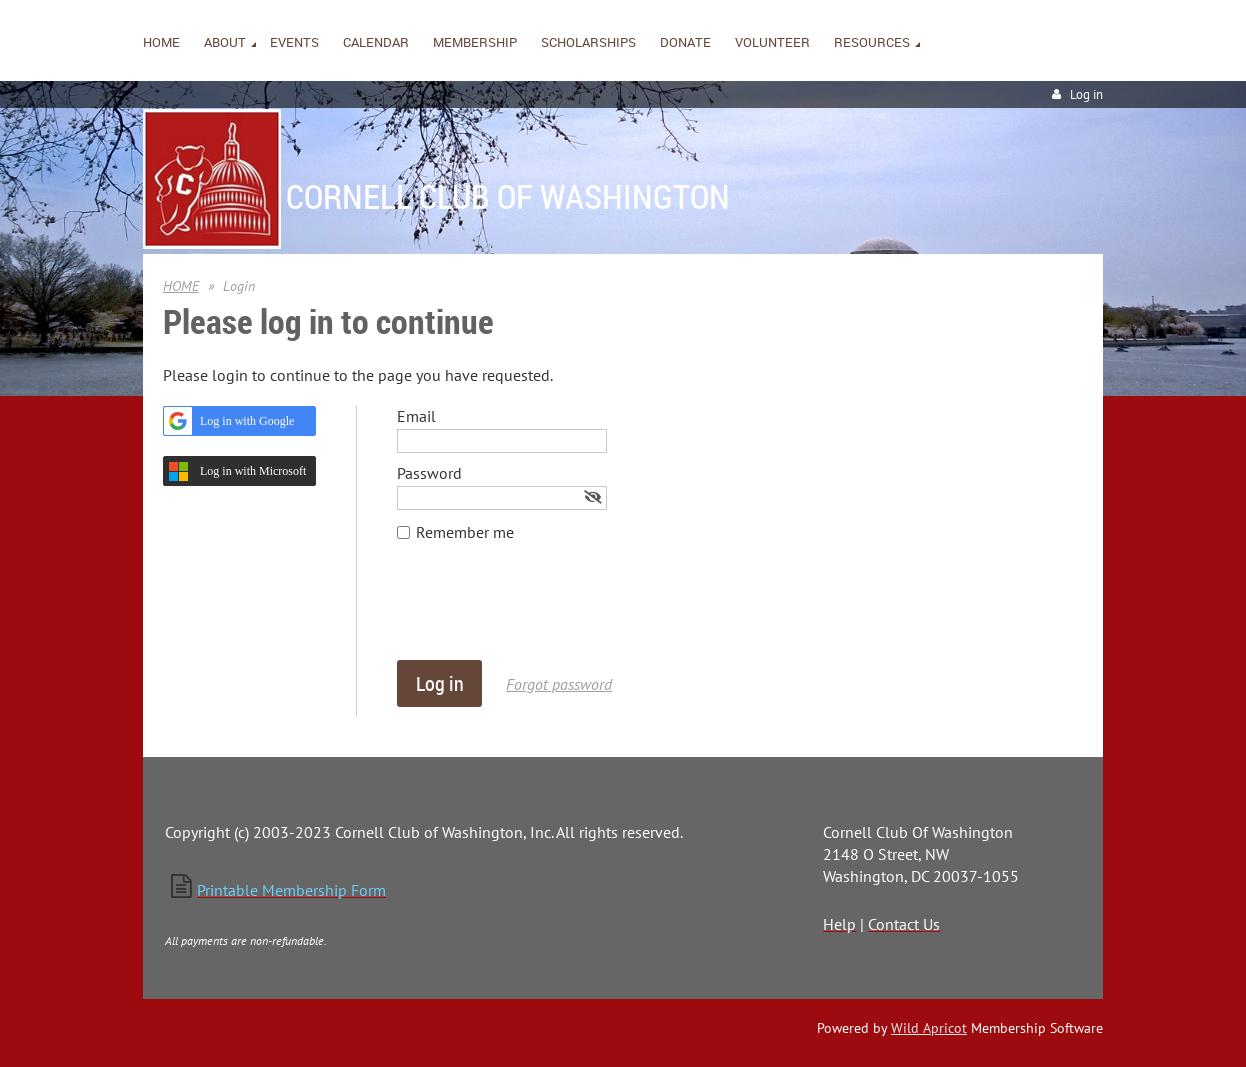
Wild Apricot (929, 1028)
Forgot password (559, 684)
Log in (1086, 94)
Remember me (465, 532)
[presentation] (549, 611)
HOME (181, 286)
